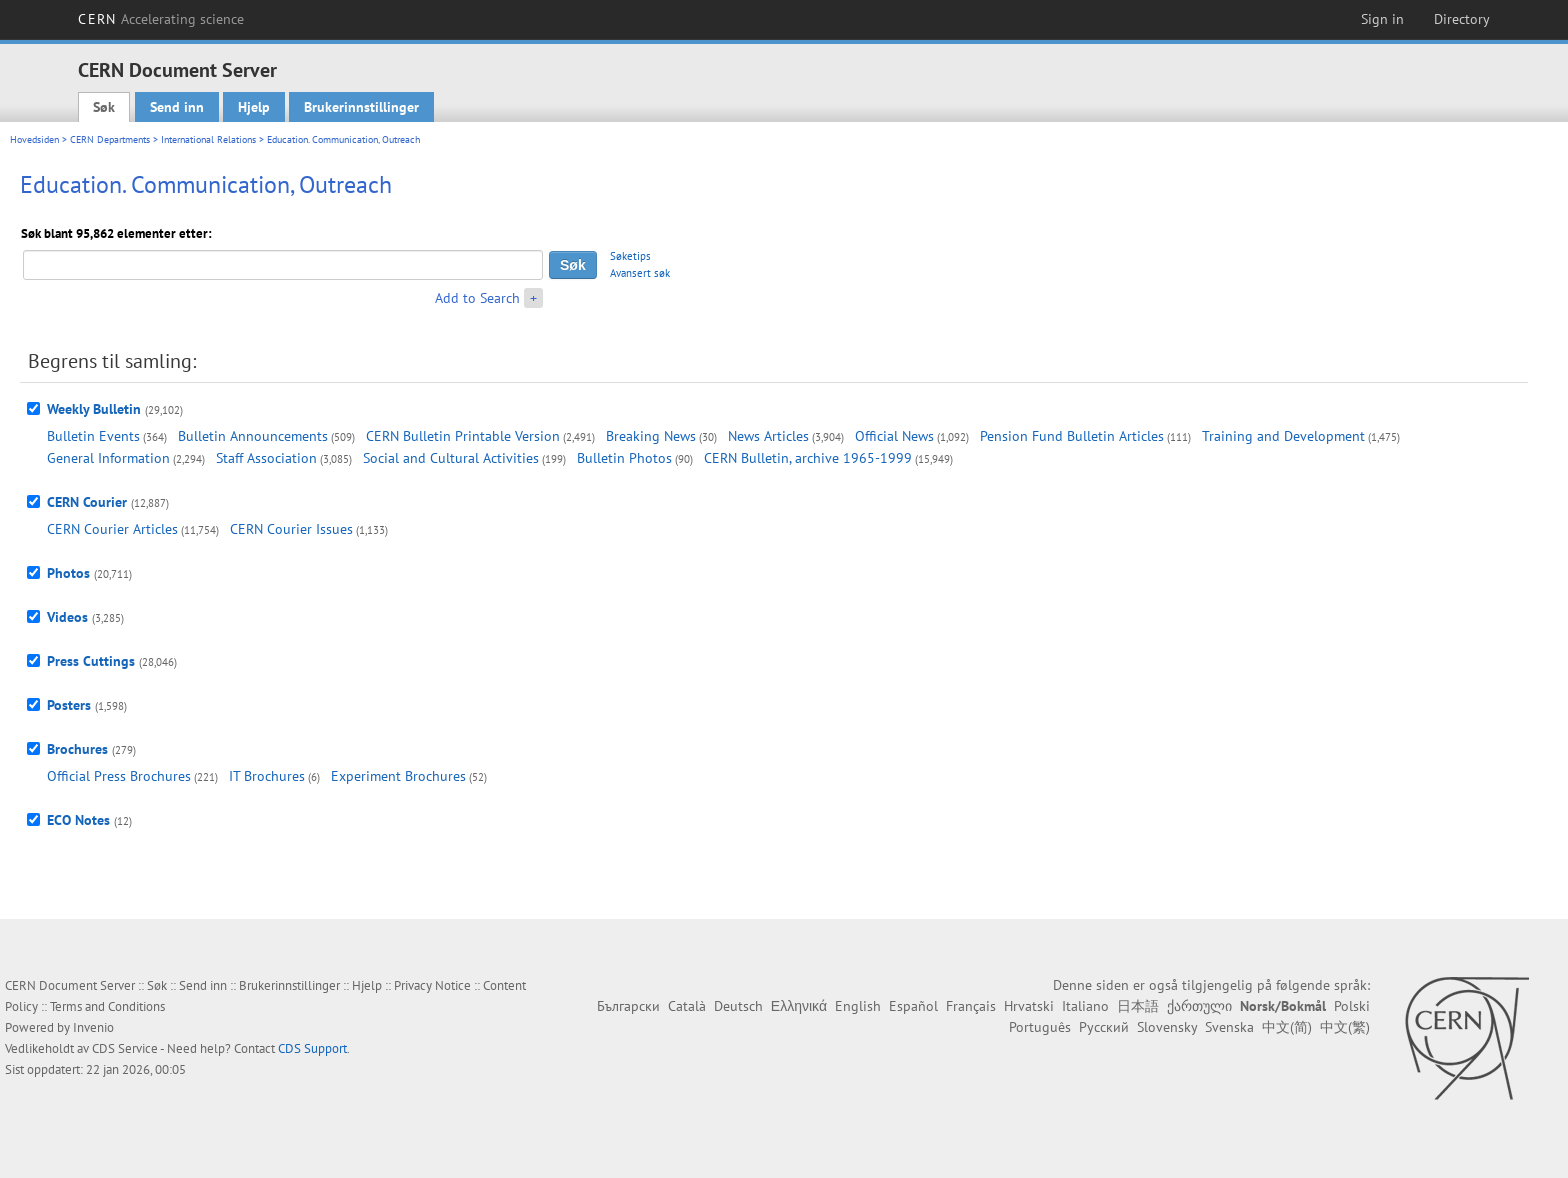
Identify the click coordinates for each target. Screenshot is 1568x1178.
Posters (69, 705)
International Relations (208, 139)
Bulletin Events (93, 436)
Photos (68, 573)
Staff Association (266, 458)
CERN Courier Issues (291, 529)
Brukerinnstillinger (361, 107)
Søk (104, 107)
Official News (894, 436)
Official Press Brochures (119, 776)
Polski (1352, 1006)
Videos (67, 617)
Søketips (630, 256)
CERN (161, 19)
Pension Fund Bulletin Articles (1072, 436)
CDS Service (125, 1048)
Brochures (77, 749)
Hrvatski (1029, 1006)
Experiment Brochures (398, 776)
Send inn (177, 107)
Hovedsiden (34, 139)
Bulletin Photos (624, 458)
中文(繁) (1345, 1027)
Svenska (1229, 1027)
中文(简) (1287, 1027)
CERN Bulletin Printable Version (463, 436)
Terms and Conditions (107, 1006)
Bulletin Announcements (253, 436)
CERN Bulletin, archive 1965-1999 (808, 458)
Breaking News (651, 436)
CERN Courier (87, 502)
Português (1040, 1027)
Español (913, 1006)
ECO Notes (78, 820)
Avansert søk (640, 273)
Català (687, 1006)
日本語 (1138, 1006)
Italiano (1085, 1006)
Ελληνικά (799, 1006)
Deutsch (738, 1006)
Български (628, 1006)
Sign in (1382, 19)
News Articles (768, 436)
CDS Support (312, 1048)
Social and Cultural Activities (451, 458)
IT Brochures (267, 776)
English (858, 1006)
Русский (1104, 1027)
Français (971, 1006)
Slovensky (1167, 1027)
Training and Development (1283, 436)
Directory (1462, 19)
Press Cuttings (91, 661)
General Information (108, 458)
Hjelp (254, 107)
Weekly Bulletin (94, 409)
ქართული (1199, 1006)
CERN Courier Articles (112, 529)
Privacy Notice (432, 985)
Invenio (93, 1027)
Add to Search (477, 298)
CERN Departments (110, 139)
